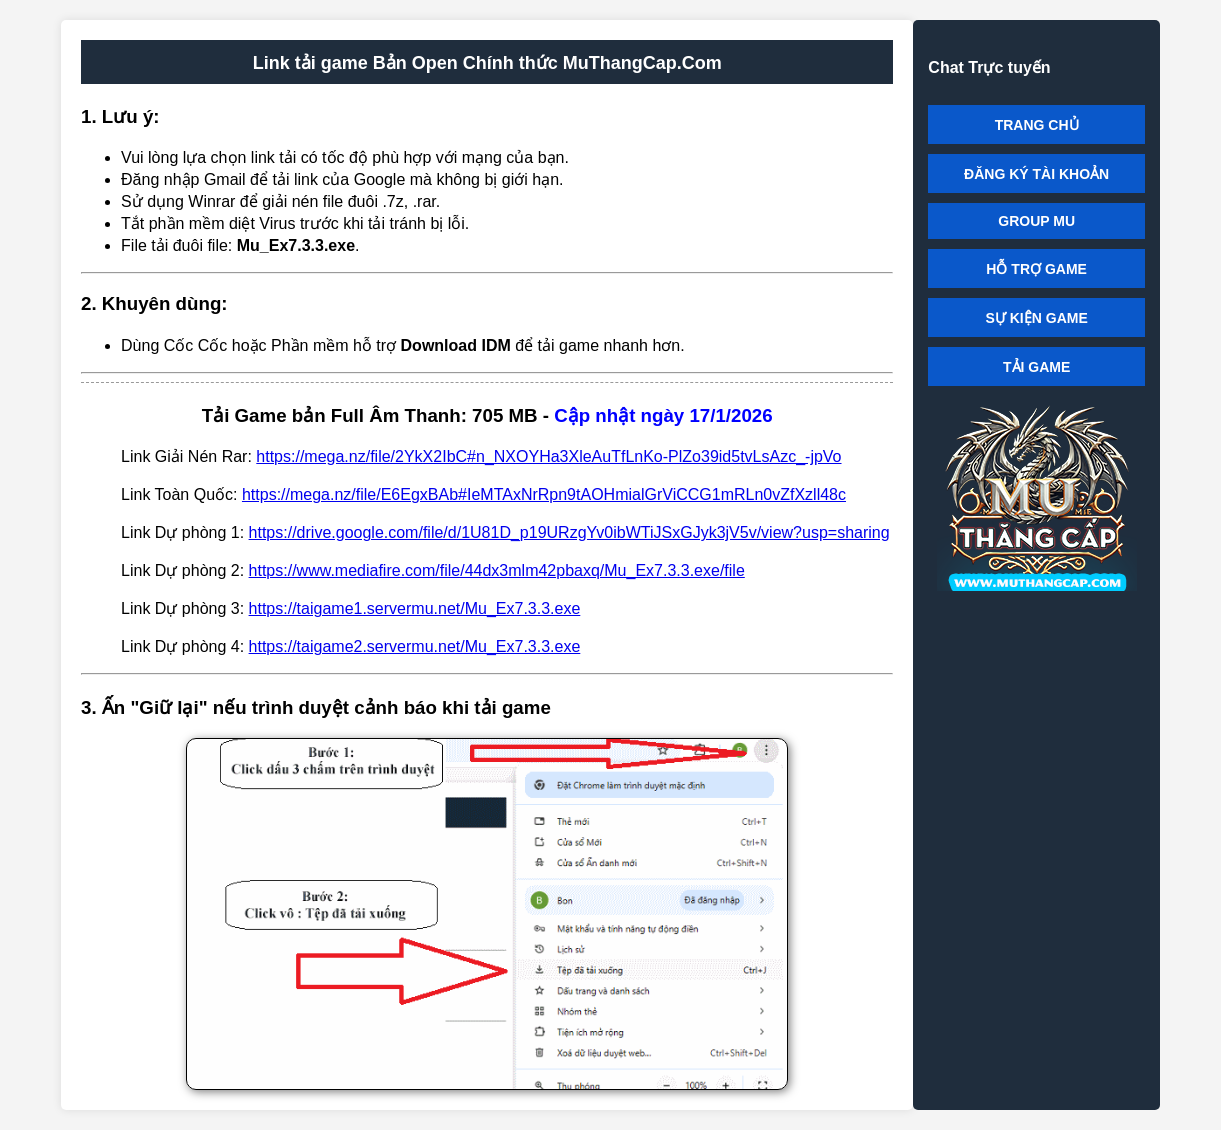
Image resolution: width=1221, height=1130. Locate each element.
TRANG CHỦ (1037, 125)
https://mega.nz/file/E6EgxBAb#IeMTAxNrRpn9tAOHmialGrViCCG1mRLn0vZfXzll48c (544, 494)
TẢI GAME (1036, 367)
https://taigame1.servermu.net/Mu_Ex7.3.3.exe (415, 608)
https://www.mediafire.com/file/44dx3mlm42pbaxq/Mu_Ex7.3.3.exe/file (497, 570)
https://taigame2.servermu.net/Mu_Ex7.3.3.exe (415, 646)
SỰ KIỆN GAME (1037, 318)
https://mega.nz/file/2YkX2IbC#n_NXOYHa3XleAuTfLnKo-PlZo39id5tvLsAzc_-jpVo (548, 456)
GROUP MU (1036, 221)
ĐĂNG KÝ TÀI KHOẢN (1036, 174)
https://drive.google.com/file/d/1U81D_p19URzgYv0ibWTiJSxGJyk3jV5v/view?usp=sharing (569, 532)
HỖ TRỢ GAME (1036, 269)
